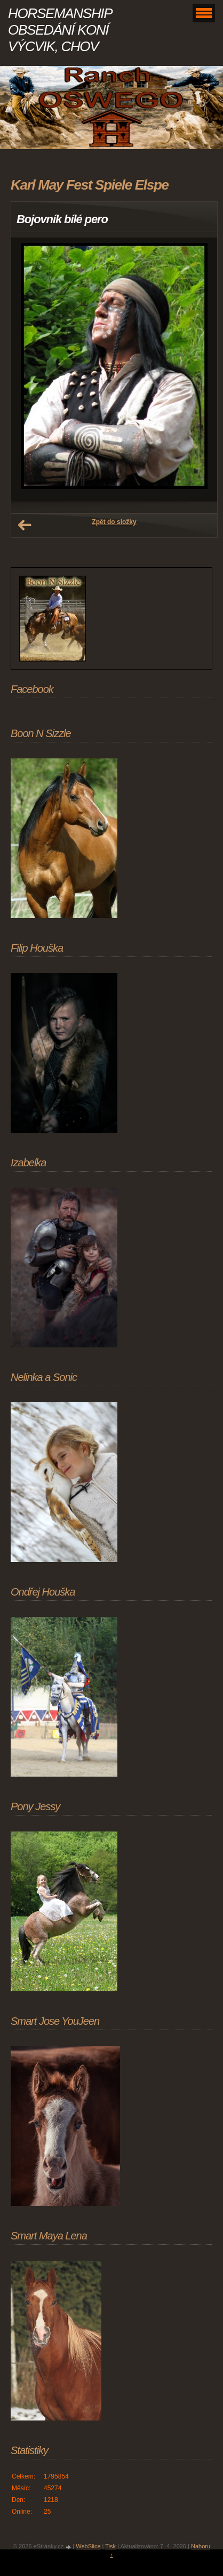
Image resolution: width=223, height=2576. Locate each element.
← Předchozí (25, 525)
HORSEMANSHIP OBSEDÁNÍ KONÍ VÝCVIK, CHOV (59, 29)
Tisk (110, 2546)
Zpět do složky (114, 522)
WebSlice (88, 2546)
